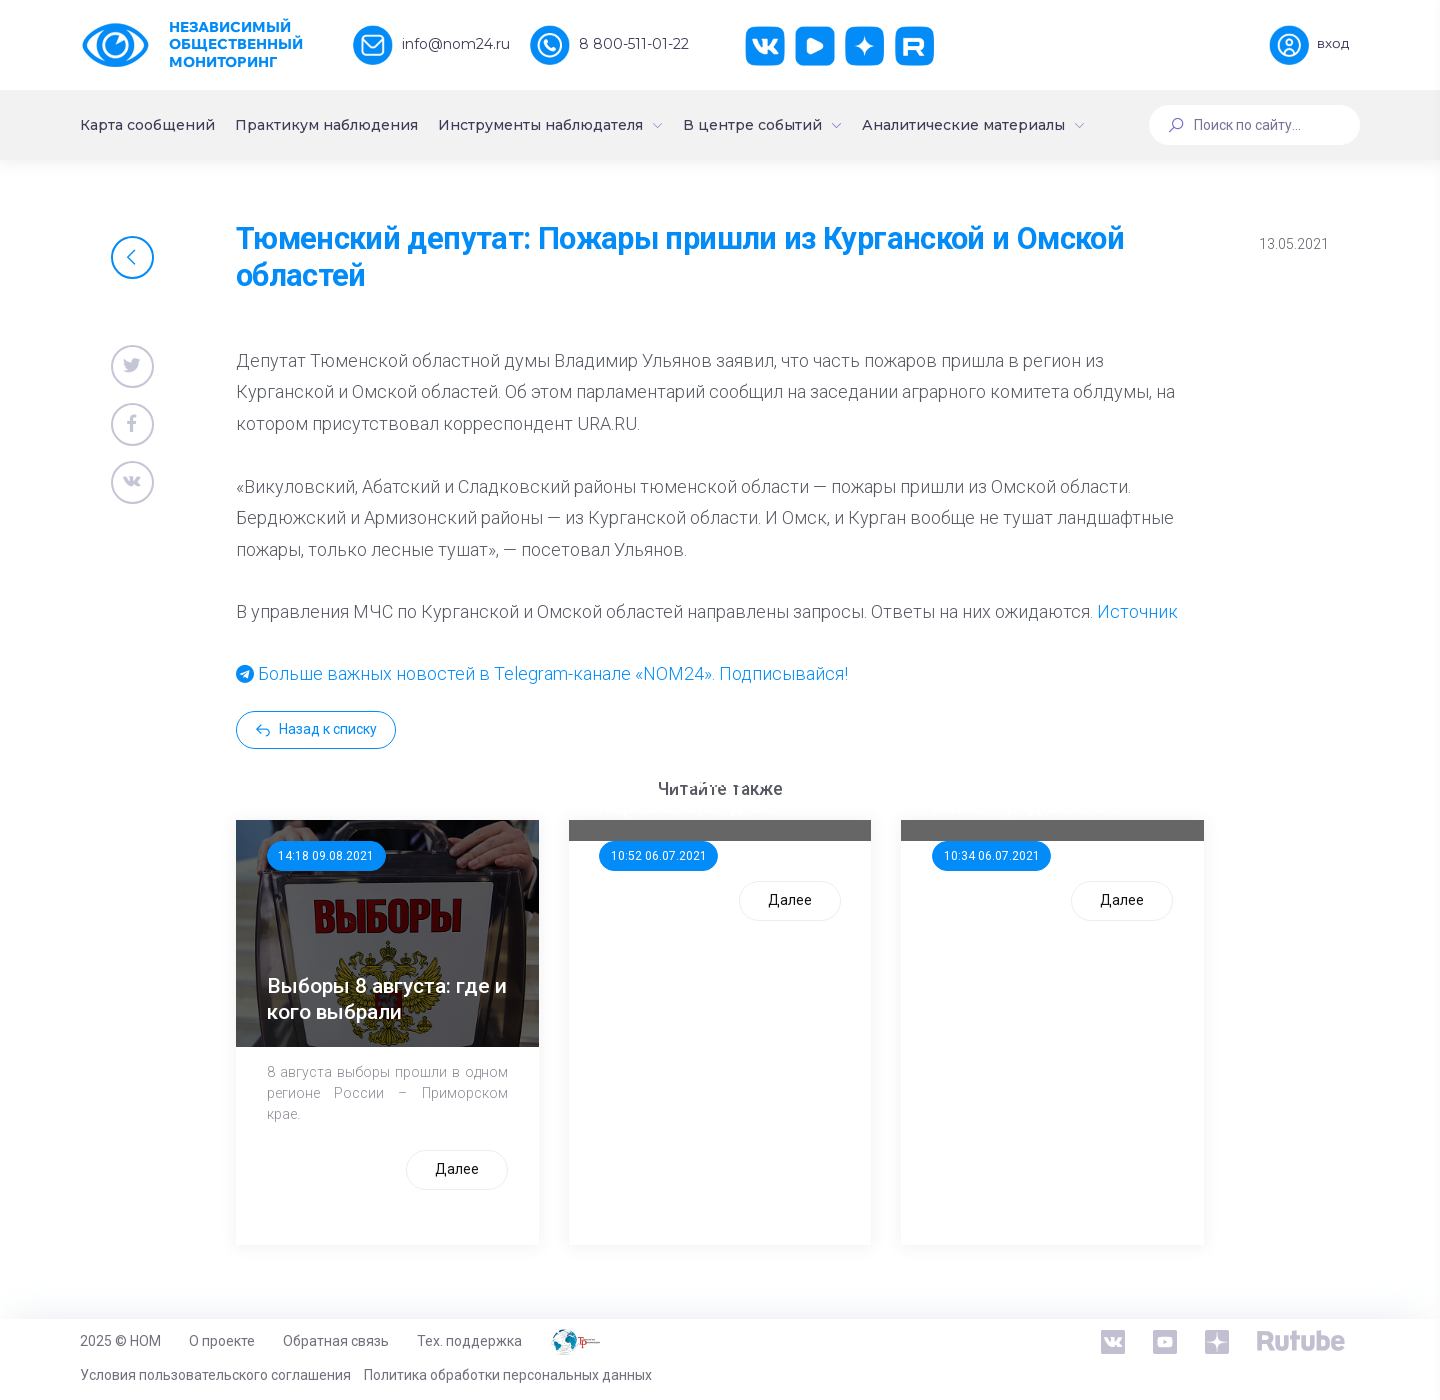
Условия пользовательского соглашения (215, 1375)
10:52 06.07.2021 (659, 856)
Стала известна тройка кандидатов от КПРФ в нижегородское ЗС (1046, 780)
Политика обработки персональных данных (508, 1375)
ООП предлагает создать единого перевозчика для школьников (683, 781)
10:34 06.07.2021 (992, 856)
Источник (1137, 611)
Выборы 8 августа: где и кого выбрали (387, 998)
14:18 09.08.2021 (326, 856)
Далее (457, 1169)
